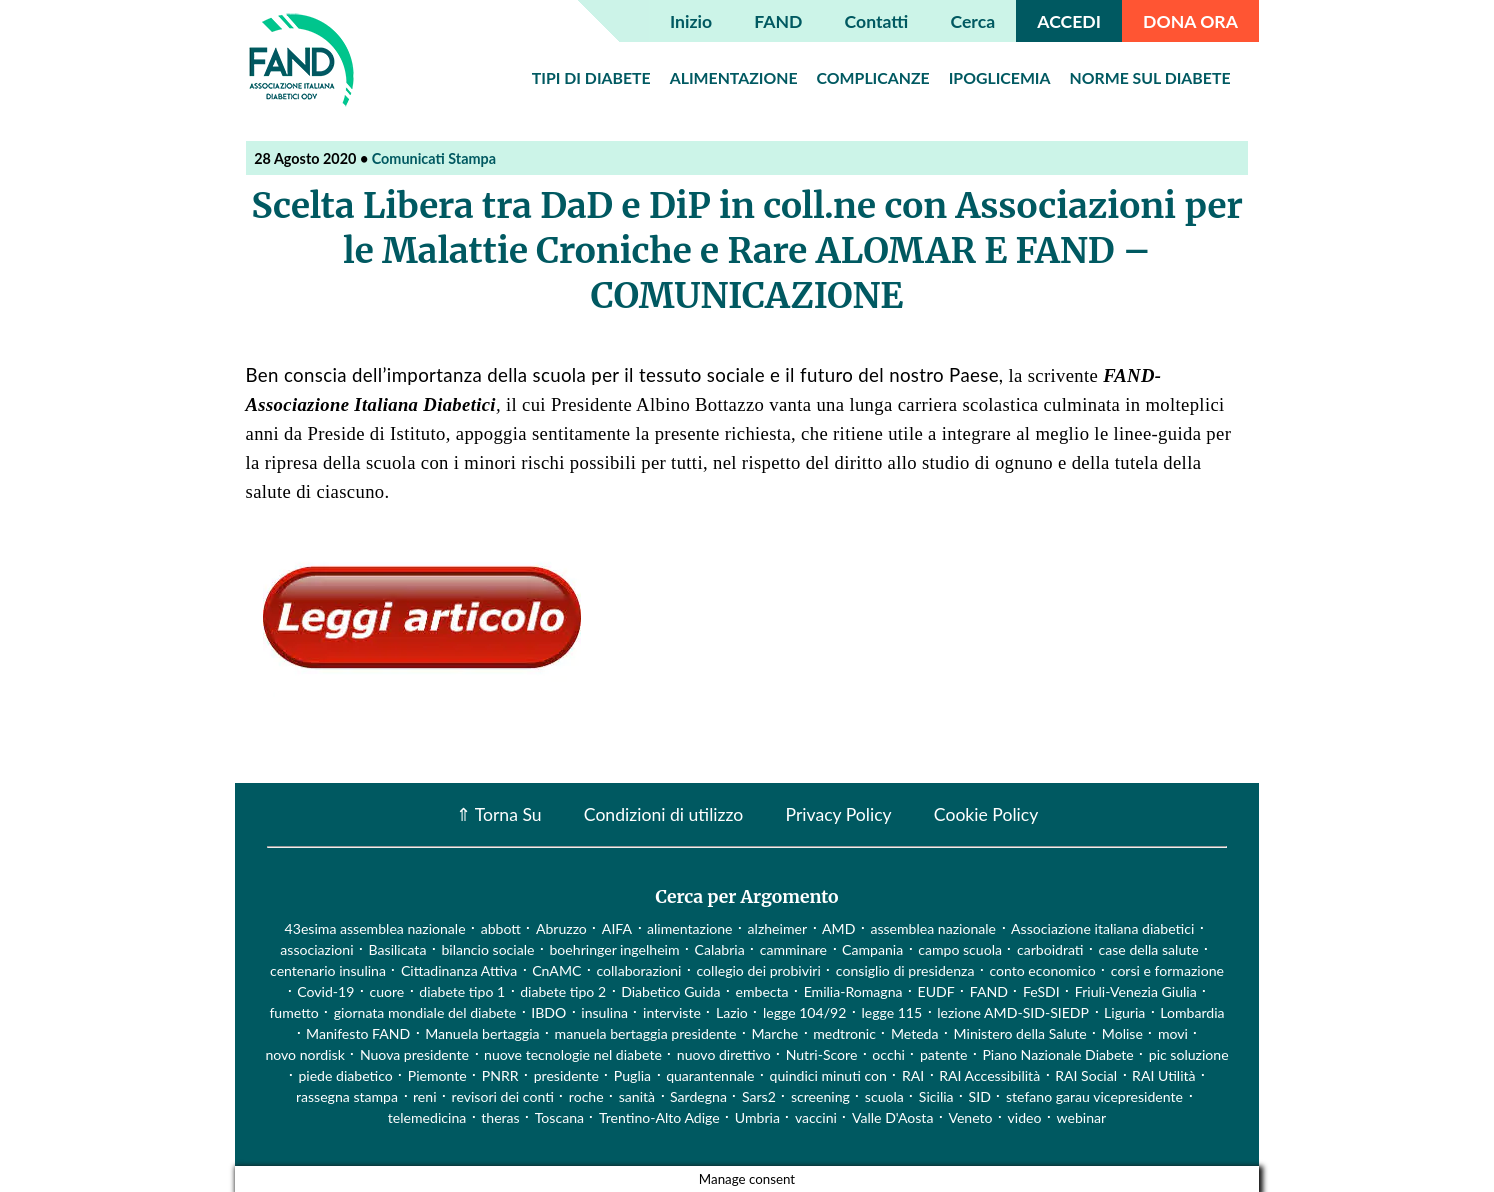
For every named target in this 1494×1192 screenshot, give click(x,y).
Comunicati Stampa (434, 158)
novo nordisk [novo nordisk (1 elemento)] (305, 1054)
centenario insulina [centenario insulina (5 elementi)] (328, 970)
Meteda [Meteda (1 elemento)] (915, 1033)
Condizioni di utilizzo (663, 814)
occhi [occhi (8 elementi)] (888, 1054)
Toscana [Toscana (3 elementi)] (559, 1117)
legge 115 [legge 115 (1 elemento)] (891, 1012)
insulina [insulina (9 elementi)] (604, 1012)
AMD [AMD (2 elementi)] (838, 928)
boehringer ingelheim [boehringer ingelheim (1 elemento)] (614, 949)
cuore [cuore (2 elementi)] (386, 991)
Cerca (973, 21)
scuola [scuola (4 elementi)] (884, 1096)
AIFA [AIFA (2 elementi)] (617, 928)
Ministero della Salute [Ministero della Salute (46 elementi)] (1020, 1033)
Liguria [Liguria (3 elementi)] (1124, 1012)
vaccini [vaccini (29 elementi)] (816, 1117)
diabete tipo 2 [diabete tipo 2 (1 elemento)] (563, 991)
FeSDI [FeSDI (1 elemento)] (1041, 991)
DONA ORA (1190, 21)
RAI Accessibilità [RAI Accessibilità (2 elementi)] (989, 1075)
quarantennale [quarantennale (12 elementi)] (710, 1075)
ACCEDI (1069, 21)
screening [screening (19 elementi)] (820, 1096)
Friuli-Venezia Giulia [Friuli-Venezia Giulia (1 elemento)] (1136, 991)
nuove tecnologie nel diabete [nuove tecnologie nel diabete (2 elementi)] (573, 1054)
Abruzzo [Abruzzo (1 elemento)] (561, 928)
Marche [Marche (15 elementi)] (774, 1033)
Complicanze (873, 77)
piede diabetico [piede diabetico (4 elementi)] (345, 1075)
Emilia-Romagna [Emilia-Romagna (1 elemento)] (853, 991)
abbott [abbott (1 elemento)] (501, 928)
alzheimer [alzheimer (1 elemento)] (778, 928)
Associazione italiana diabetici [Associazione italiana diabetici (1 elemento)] (1102, 928)
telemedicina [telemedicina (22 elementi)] (427, 1117)
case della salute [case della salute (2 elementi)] (1149, 949)
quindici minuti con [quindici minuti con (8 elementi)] (828, 1075)
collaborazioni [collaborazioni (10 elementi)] (638, 970)
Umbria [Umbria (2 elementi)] (757, 1117)
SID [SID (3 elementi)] (980, 1096)
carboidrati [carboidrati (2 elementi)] (1050, 949)
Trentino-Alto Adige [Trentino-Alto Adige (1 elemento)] (659, 1117)
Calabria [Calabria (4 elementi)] (720, 949)
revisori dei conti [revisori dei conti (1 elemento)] (503, 1096)
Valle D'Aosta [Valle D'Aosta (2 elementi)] (892, 1117)
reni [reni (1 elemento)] (425, 1096)
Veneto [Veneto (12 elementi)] (970, 1117)
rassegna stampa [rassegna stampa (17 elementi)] (347, 1096)
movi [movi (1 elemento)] (1173, 1033)
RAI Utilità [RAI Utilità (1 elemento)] (1164, 1075)
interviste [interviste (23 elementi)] (672, 1012)
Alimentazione (734, 77)
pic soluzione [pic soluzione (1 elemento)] (1189, 1054)
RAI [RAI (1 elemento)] (913, 1075)
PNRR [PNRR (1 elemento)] (500, 1075)
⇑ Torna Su (499, 814)
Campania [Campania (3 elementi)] (872, 949)
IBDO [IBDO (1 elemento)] (548, 1012)
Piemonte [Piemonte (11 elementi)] (437, 1075)
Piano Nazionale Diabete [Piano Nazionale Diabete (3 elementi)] (1057, 1054)
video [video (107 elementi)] (1025, 1117)
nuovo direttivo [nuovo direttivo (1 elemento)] (724, 1054)
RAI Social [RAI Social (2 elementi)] (1086, 1075)
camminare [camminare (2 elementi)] (793, 949)
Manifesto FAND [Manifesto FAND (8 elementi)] (358, 1033)
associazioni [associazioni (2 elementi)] (316, 949)
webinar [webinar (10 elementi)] (1082, 1117)
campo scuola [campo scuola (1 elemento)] (960, 949)
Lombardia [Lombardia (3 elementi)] (1192, 1012)
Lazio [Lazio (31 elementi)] (732, 1012)
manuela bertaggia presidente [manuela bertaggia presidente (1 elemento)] (646, 1033)
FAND (778, 21)
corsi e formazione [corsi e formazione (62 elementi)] (1167, 970)
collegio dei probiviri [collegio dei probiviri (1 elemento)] (758, 970)
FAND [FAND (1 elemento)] (989, 991)
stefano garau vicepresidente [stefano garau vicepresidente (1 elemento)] (1094, 1096)
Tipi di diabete (591, 77)
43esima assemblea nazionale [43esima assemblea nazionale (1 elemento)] (375, 928)
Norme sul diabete (1150, 77)
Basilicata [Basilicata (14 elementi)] (398, 949)
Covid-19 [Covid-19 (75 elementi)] (325, 991)
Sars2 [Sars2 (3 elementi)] (759, 1096)
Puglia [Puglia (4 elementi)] (632, 1075)
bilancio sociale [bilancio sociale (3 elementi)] (487, 949)
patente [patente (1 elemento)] (943, 1054)
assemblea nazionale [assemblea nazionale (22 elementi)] (933, 928)
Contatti (877, 21)
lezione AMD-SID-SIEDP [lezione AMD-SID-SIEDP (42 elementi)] (1013, 1012)
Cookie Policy (986, 814)
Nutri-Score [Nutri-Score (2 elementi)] (822, 1054)
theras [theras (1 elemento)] (500, 1117)
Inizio (691, 21)
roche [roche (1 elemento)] (586, 1096)
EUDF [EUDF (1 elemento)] (936, 991)
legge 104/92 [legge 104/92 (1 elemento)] (804, 1012)
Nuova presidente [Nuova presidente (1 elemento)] (414, 1054)
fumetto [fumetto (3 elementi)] (293, 1012)
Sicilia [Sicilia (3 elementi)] (936, 1096)
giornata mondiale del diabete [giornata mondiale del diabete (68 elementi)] (425, 1012)
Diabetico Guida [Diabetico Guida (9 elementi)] (670, 991)
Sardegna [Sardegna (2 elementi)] (698, 1096)
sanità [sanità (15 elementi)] (637, 1096)
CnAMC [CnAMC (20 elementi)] (556, 970)
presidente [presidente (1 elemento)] (566, 1075)
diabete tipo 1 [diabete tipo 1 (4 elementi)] (462, 991)
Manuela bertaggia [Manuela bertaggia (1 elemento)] (482, 1033)
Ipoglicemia (1000, 77)
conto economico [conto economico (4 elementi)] (1042, 970)
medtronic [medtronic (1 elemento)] (844, 1033)
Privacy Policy (838, 814)
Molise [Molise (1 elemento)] (1122, 1033)
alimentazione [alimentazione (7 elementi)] (690, 928)
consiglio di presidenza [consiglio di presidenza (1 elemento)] (905, 970)
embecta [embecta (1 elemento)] (762, 991)
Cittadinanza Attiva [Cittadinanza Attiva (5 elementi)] (459, 970)
